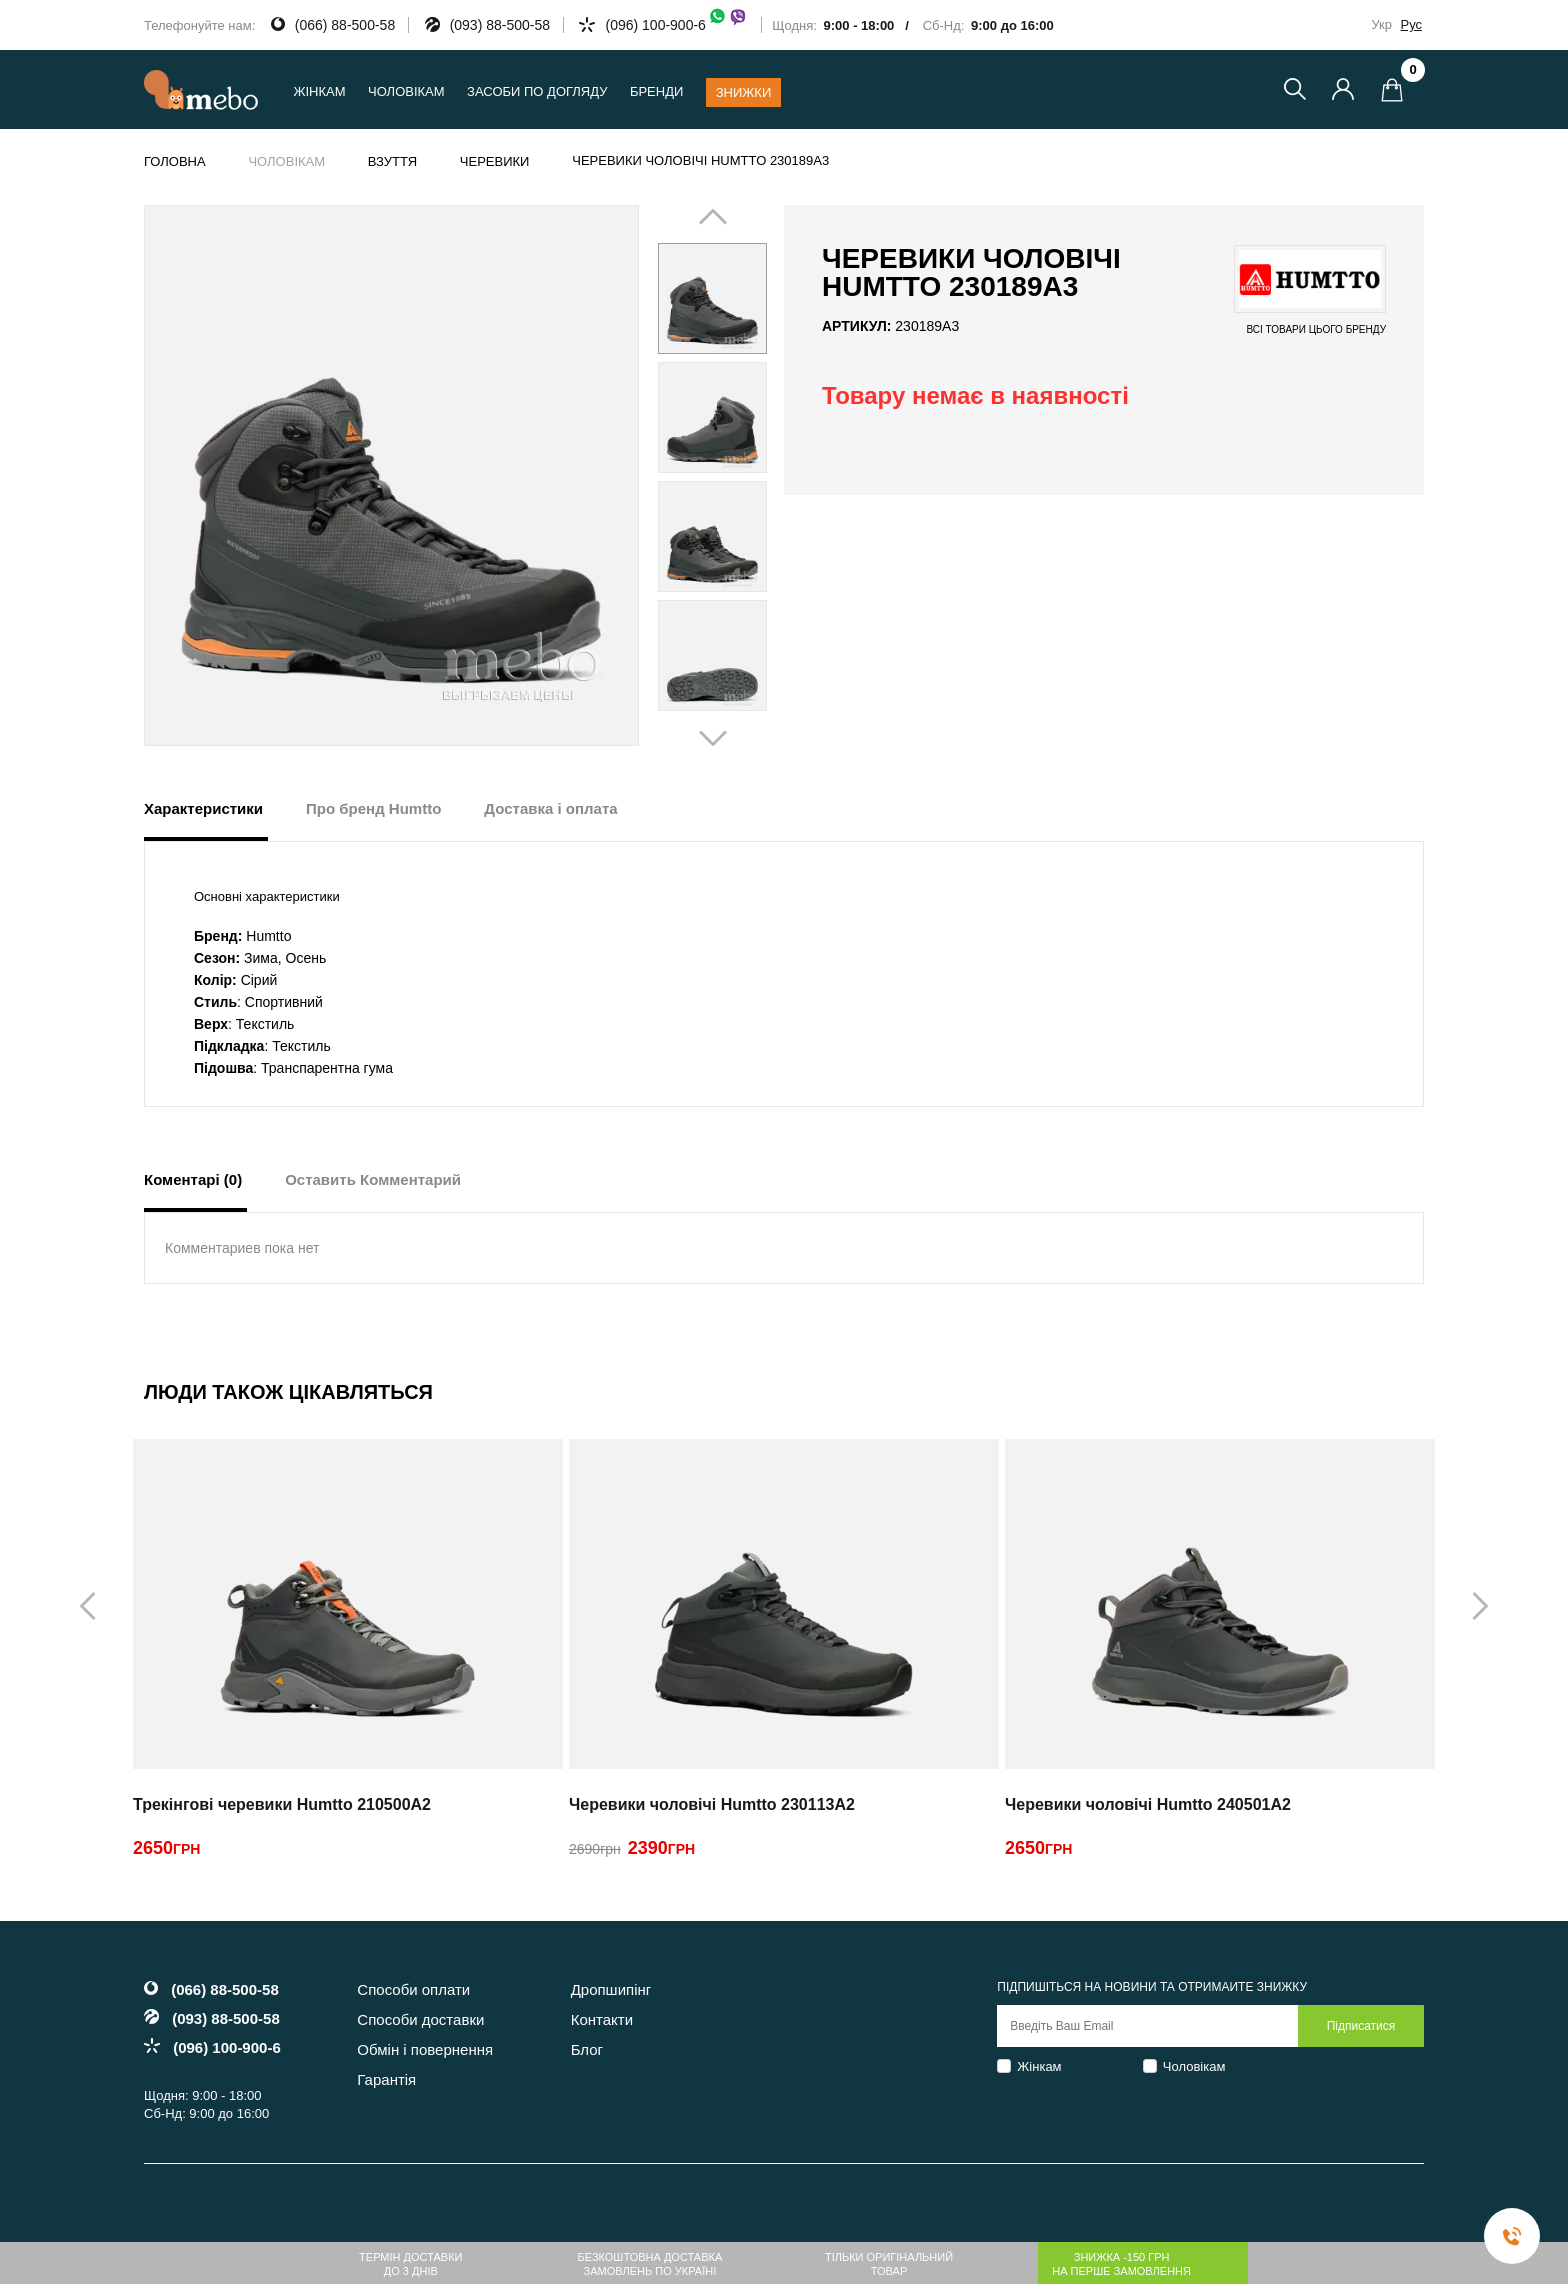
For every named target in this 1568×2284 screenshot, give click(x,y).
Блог (587, 2049)
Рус (1411, 24)
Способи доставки (420, 2019)
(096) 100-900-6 (676, 25)
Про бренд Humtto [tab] (373, 808)
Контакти (602, 2019)
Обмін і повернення (425, 2049)
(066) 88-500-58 (345, 25)
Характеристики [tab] (203, 808)
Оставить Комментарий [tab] (373, 1179)
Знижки (744, 92)
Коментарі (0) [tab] (193, 1179)
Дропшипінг (611, 1989)
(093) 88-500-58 (500, 25)
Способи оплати (413, 1989)
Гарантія (386, 2079)
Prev (684, 477)
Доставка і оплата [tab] (550, 808)
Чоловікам (1194, 2066)
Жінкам (1039, 2066)
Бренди (656, 91)
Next (741, 477)
